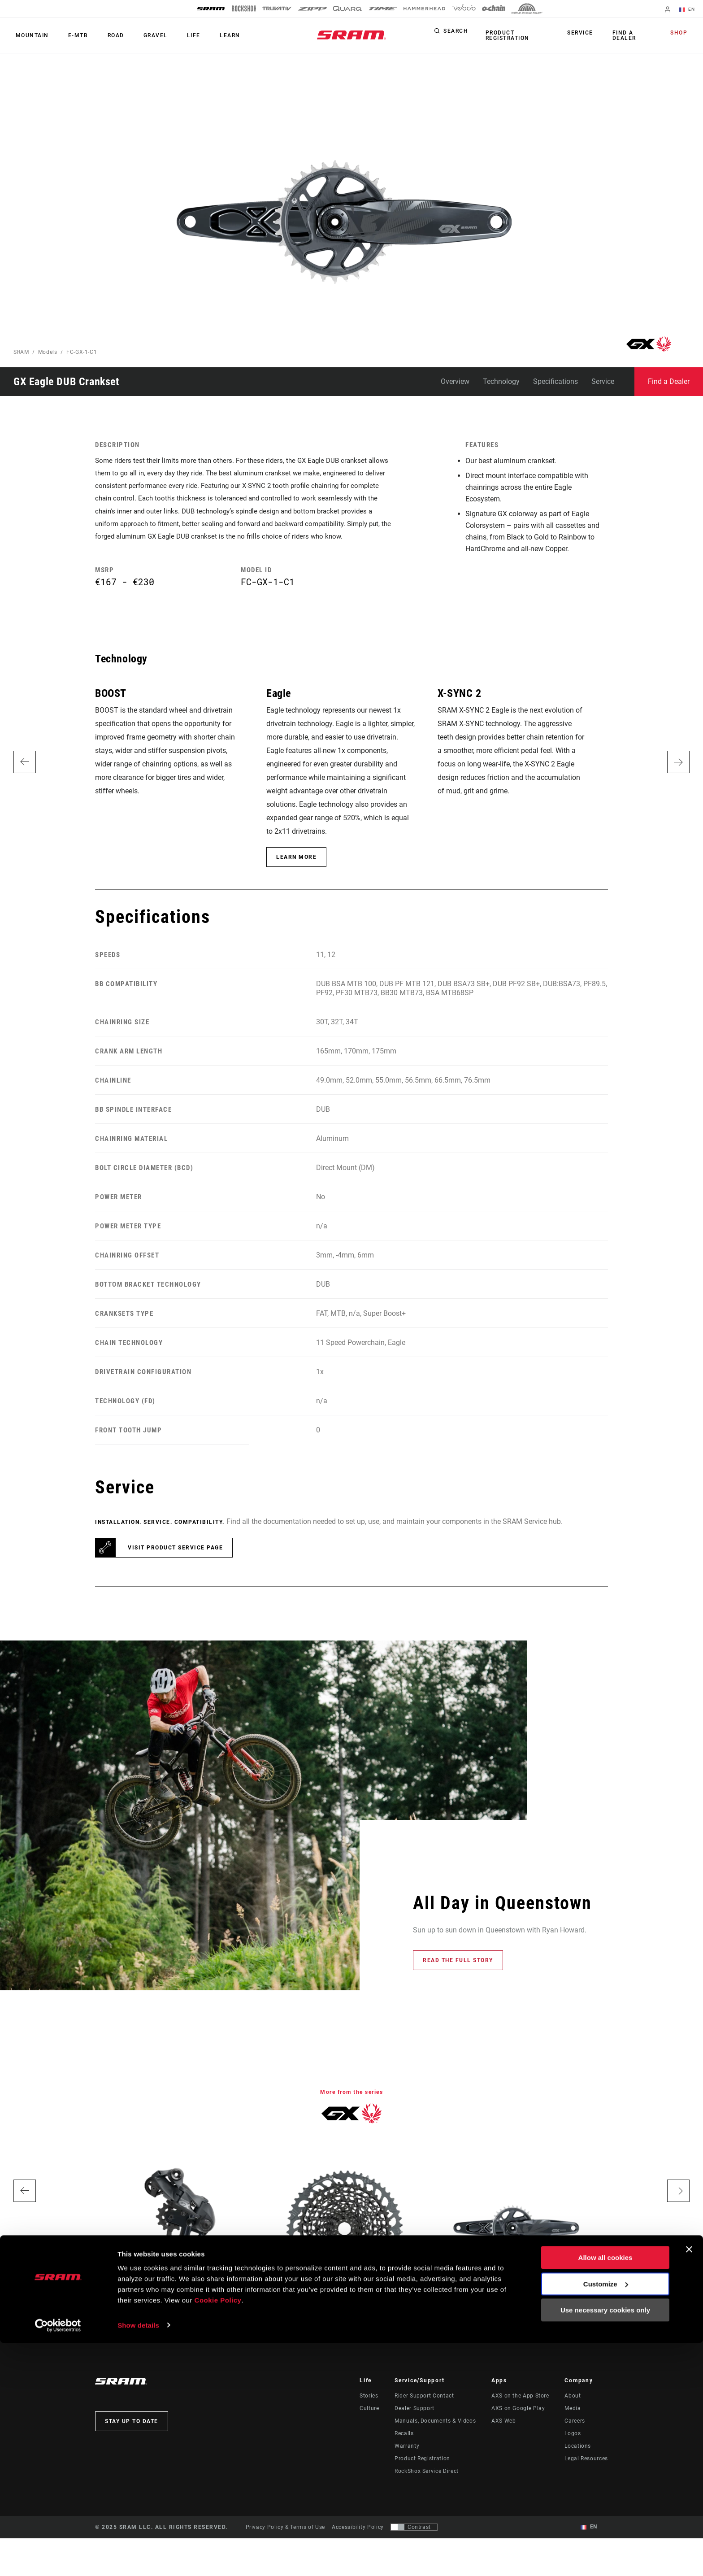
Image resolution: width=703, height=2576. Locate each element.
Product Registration (505, 35)
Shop (681, 33)
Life (175, 35)
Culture (369, 2428)
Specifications (555, 381)
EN (689, 10)
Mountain (30, 35)
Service (584, 33)
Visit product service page (175, 1568)
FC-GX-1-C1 (81, 352)
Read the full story (458, 1980)
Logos (572, 2453)
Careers (574, 2440)
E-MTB (72, 35)
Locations (577, 2466)
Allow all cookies (605, 2491)
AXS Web (503, 2440)
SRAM (21, 352)
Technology (501, 381)
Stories (369, 2415)
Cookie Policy (218, 2533)
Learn (207, 35)
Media (572, 2428)
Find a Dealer (624, 35)
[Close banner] (689, 2483)
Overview (455, 381)
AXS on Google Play (518, 2428)
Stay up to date (131, 2441)
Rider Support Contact (424, 2415)
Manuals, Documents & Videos (435, 2440)
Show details (138, 2558)
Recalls (404, 2453)
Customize (605, 2517)
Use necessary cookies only (605, 2543)
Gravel (141, 35)
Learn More (296, 877)
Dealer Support (414, 2428)
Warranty (407, 2466)
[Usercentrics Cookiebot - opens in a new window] (58, 2558)
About (572, 2415)
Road (105, 35)
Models (47, 352)
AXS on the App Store (520, 2415)
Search (455, 33)
